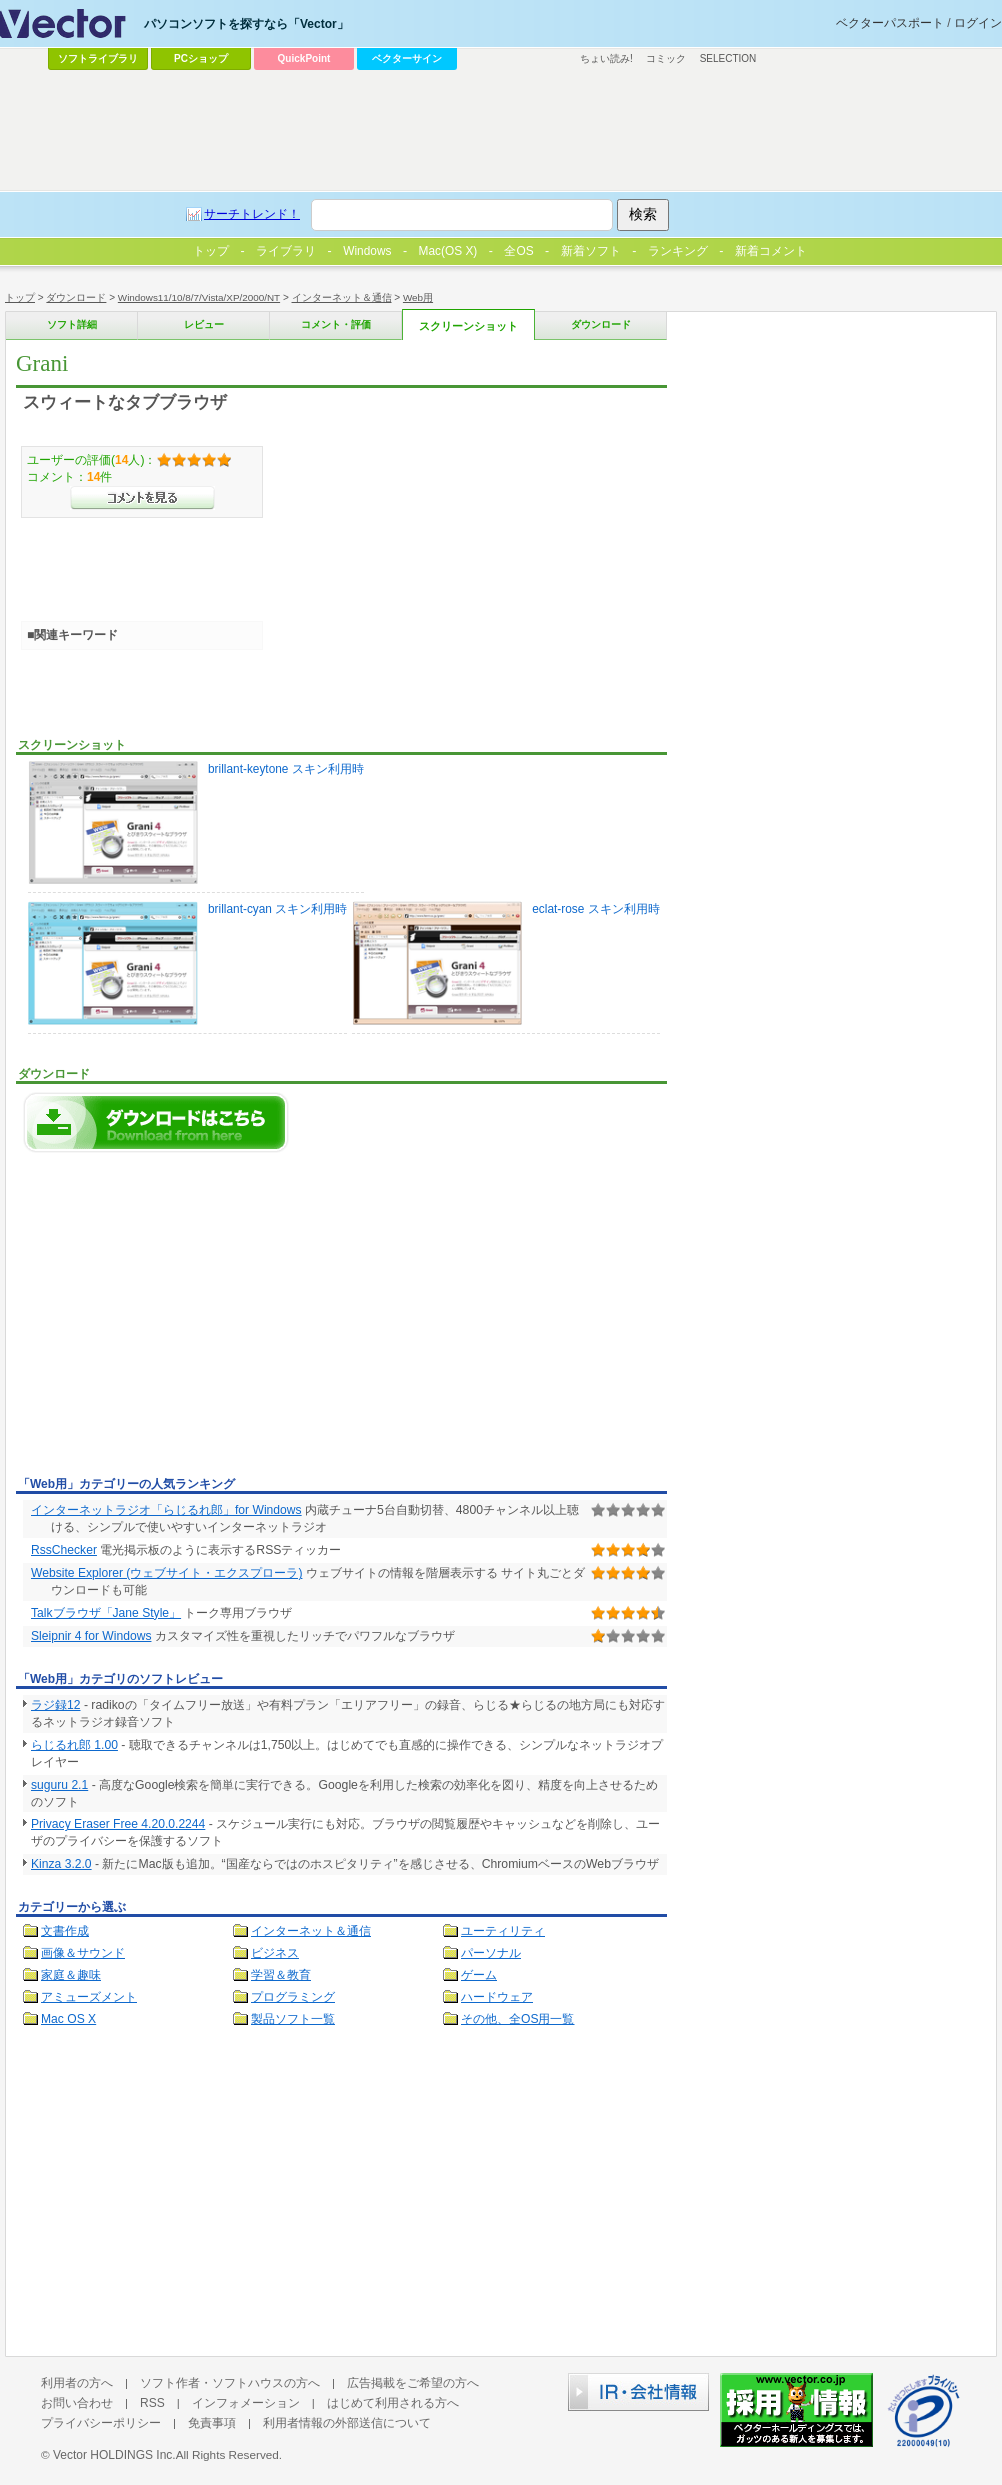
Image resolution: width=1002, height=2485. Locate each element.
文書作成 (65, 1931)
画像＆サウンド (83, 1953)
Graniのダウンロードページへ (156, 1122)
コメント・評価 (336, 324)
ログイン (978, 23)
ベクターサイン (407, 58)
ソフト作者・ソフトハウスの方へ (230, 2383)
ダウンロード (76, 297)
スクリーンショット (468, 326)
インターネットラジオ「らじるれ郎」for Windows (166, 1510)
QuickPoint (304, 58)
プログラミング (293, 1997)
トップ (20, 297)
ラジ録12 (55, 1705)
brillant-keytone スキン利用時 (196, 822)
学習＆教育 (281, 1975)
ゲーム (479, 1975)
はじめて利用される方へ (393, 2403)
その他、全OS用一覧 (518, 2019)
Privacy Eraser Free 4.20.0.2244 (118, 1824)
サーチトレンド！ (252, 214)
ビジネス (275, 1953)
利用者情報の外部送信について (347, 2423)
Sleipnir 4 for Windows (91, 1636)
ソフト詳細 (72, 324)
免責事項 (212, 2423)
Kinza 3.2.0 (61, 1864)
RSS (152, 2403)
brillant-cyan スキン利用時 (187, 963)
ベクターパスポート (890, 23)
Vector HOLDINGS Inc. (114, 2455)
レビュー (204, 324)
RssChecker (64, 1550)
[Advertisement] (184, 1320)
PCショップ (201, 58)
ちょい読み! (606, 58)
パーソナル (491, 1953)
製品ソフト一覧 (293, 2019)
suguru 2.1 (59, 1785)
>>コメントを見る (142, 498)
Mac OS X (68, 2019)
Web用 (418, 297)
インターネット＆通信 (342, 297)
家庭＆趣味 (71, 1975)
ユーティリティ (503, 1931)
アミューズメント (89, 1997)
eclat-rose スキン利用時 (505, 963)
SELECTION (728, 58)
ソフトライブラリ (98, 58)
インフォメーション (246, 2403)
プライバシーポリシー (101, 2423)
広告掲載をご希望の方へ (413, 2383)
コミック (666, 58)
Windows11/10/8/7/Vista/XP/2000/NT (199, 297)
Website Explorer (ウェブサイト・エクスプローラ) (166, 1573)
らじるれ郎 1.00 (74, 1745)
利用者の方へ (77, 2383)
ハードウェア (497, 1997)
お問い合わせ (77, 2403)
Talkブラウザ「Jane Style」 (106, 1613)
